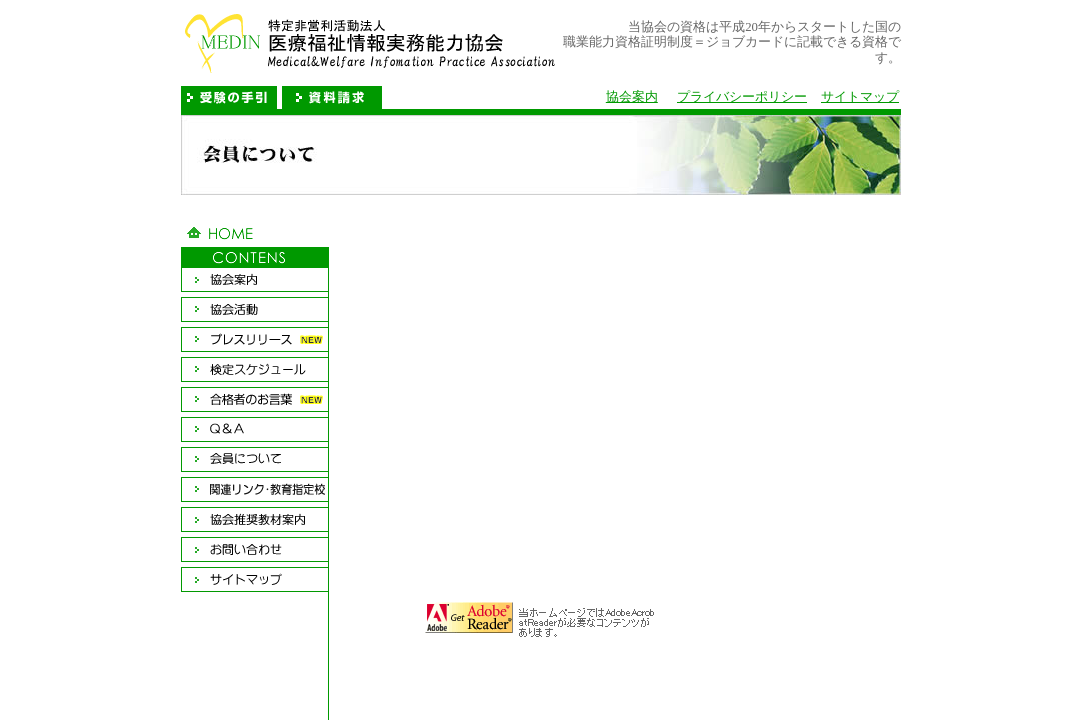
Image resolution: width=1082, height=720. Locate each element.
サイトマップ (860, 97)
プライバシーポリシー (742, 97)
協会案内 (632, 97)
